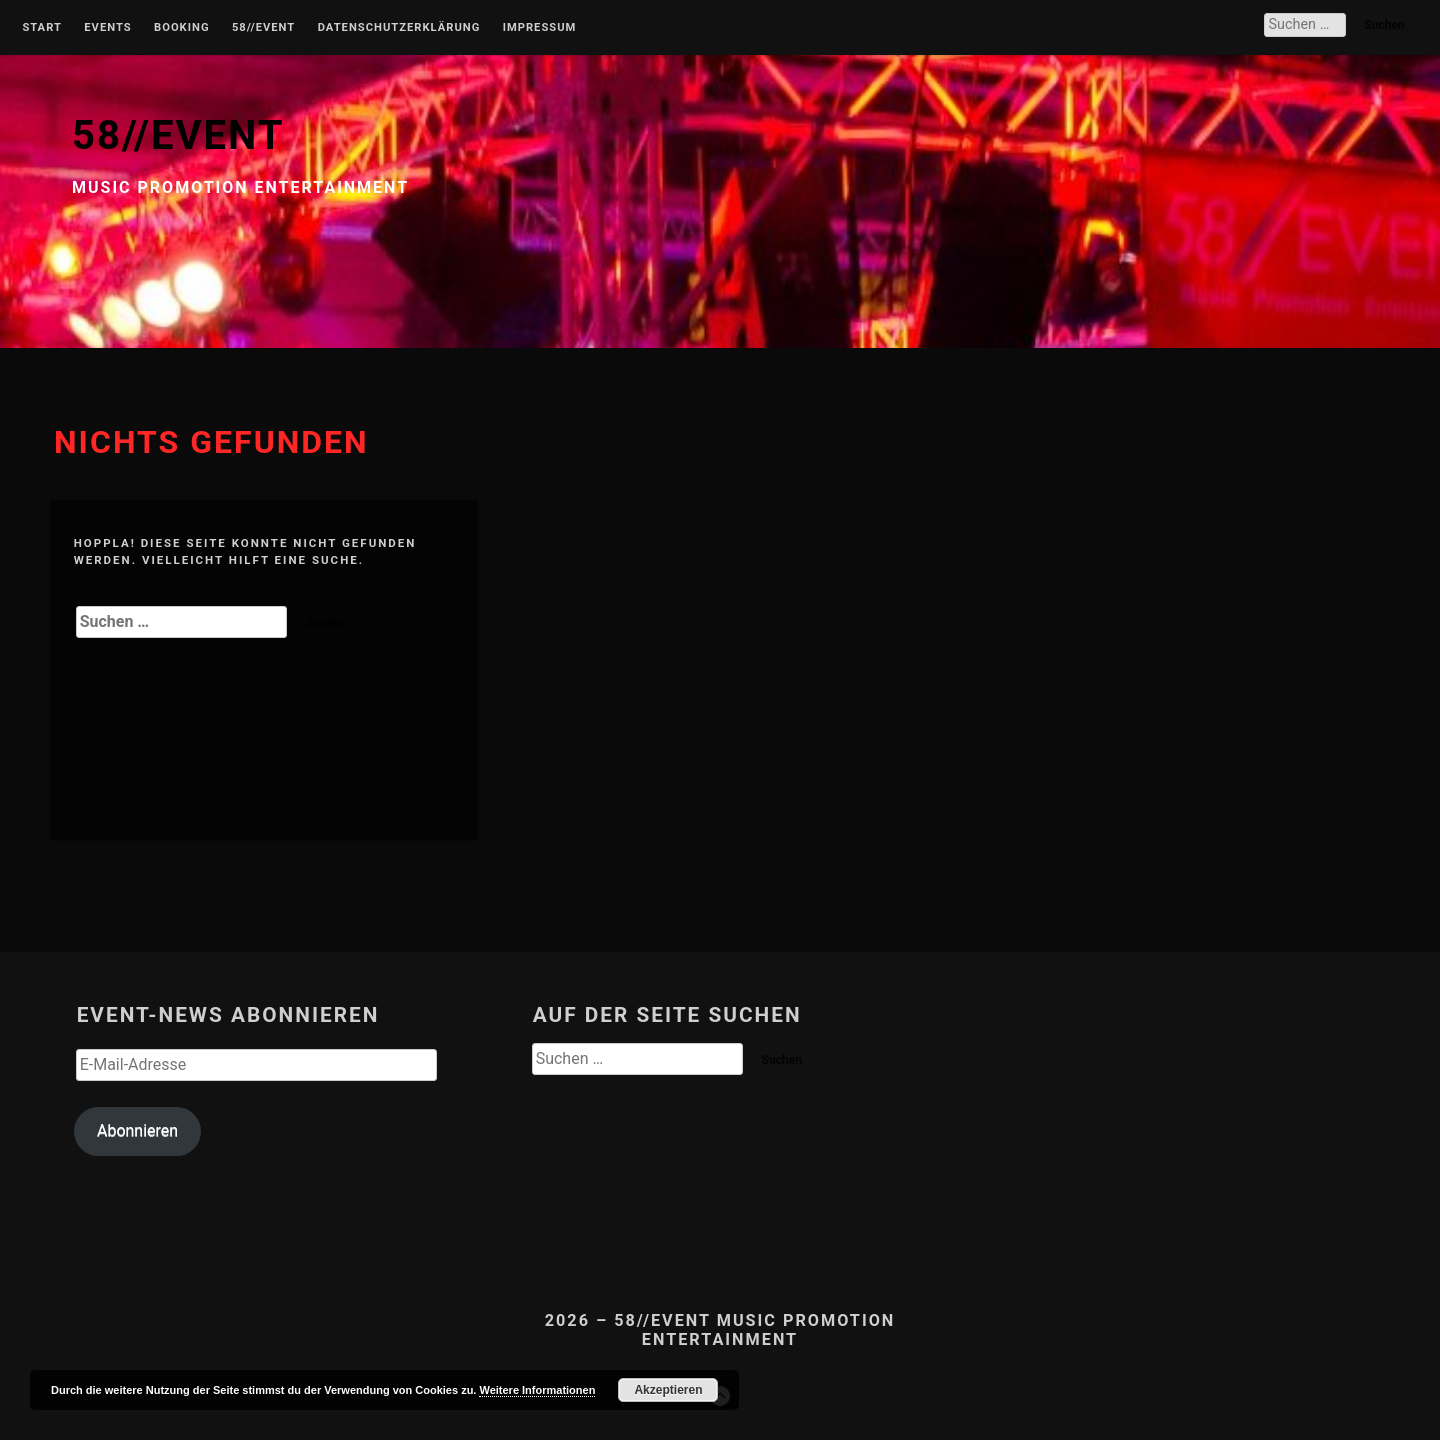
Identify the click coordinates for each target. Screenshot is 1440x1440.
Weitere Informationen (537, 1390)
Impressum (540, 28)
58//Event (263, 28)
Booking (181, 28)
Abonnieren (137, 1130)
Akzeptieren (668, 1390)
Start (42, 28)
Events (107, 28)
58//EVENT (178, 135)
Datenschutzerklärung (399, 28)
